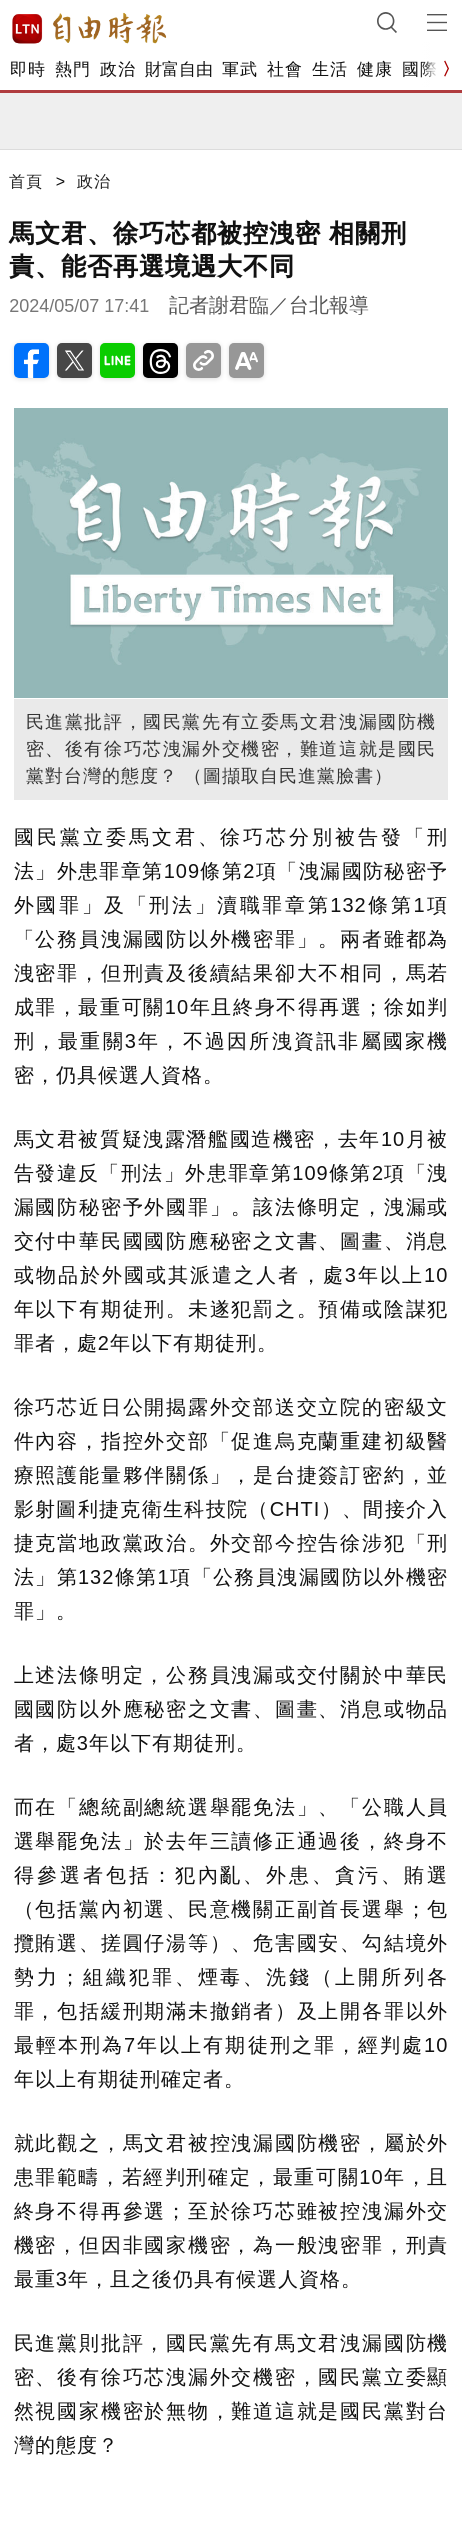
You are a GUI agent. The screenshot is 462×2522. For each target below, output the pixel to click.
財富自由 (178, 69)
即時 (27, 69)
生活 (329, 69)
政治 (117, 69)
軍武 (239, 69)
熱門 (72, 69)
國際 (419, 69)
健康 (374, 69)
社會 (284, 69)
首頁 (26, 181)
